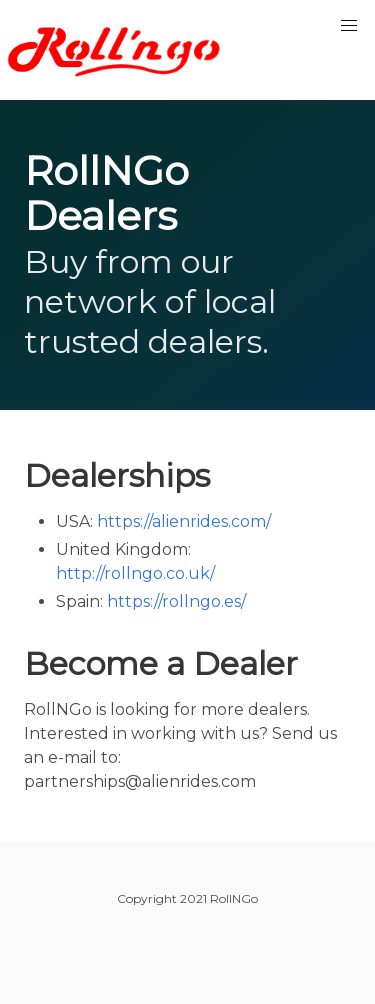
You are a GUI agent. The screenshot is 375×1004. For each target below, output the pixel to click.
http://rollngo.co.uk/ (135, 573)
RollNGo (120, 50)
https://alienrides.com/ (184, 521)
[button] (349, 26)
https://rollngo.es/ (176, 601)
